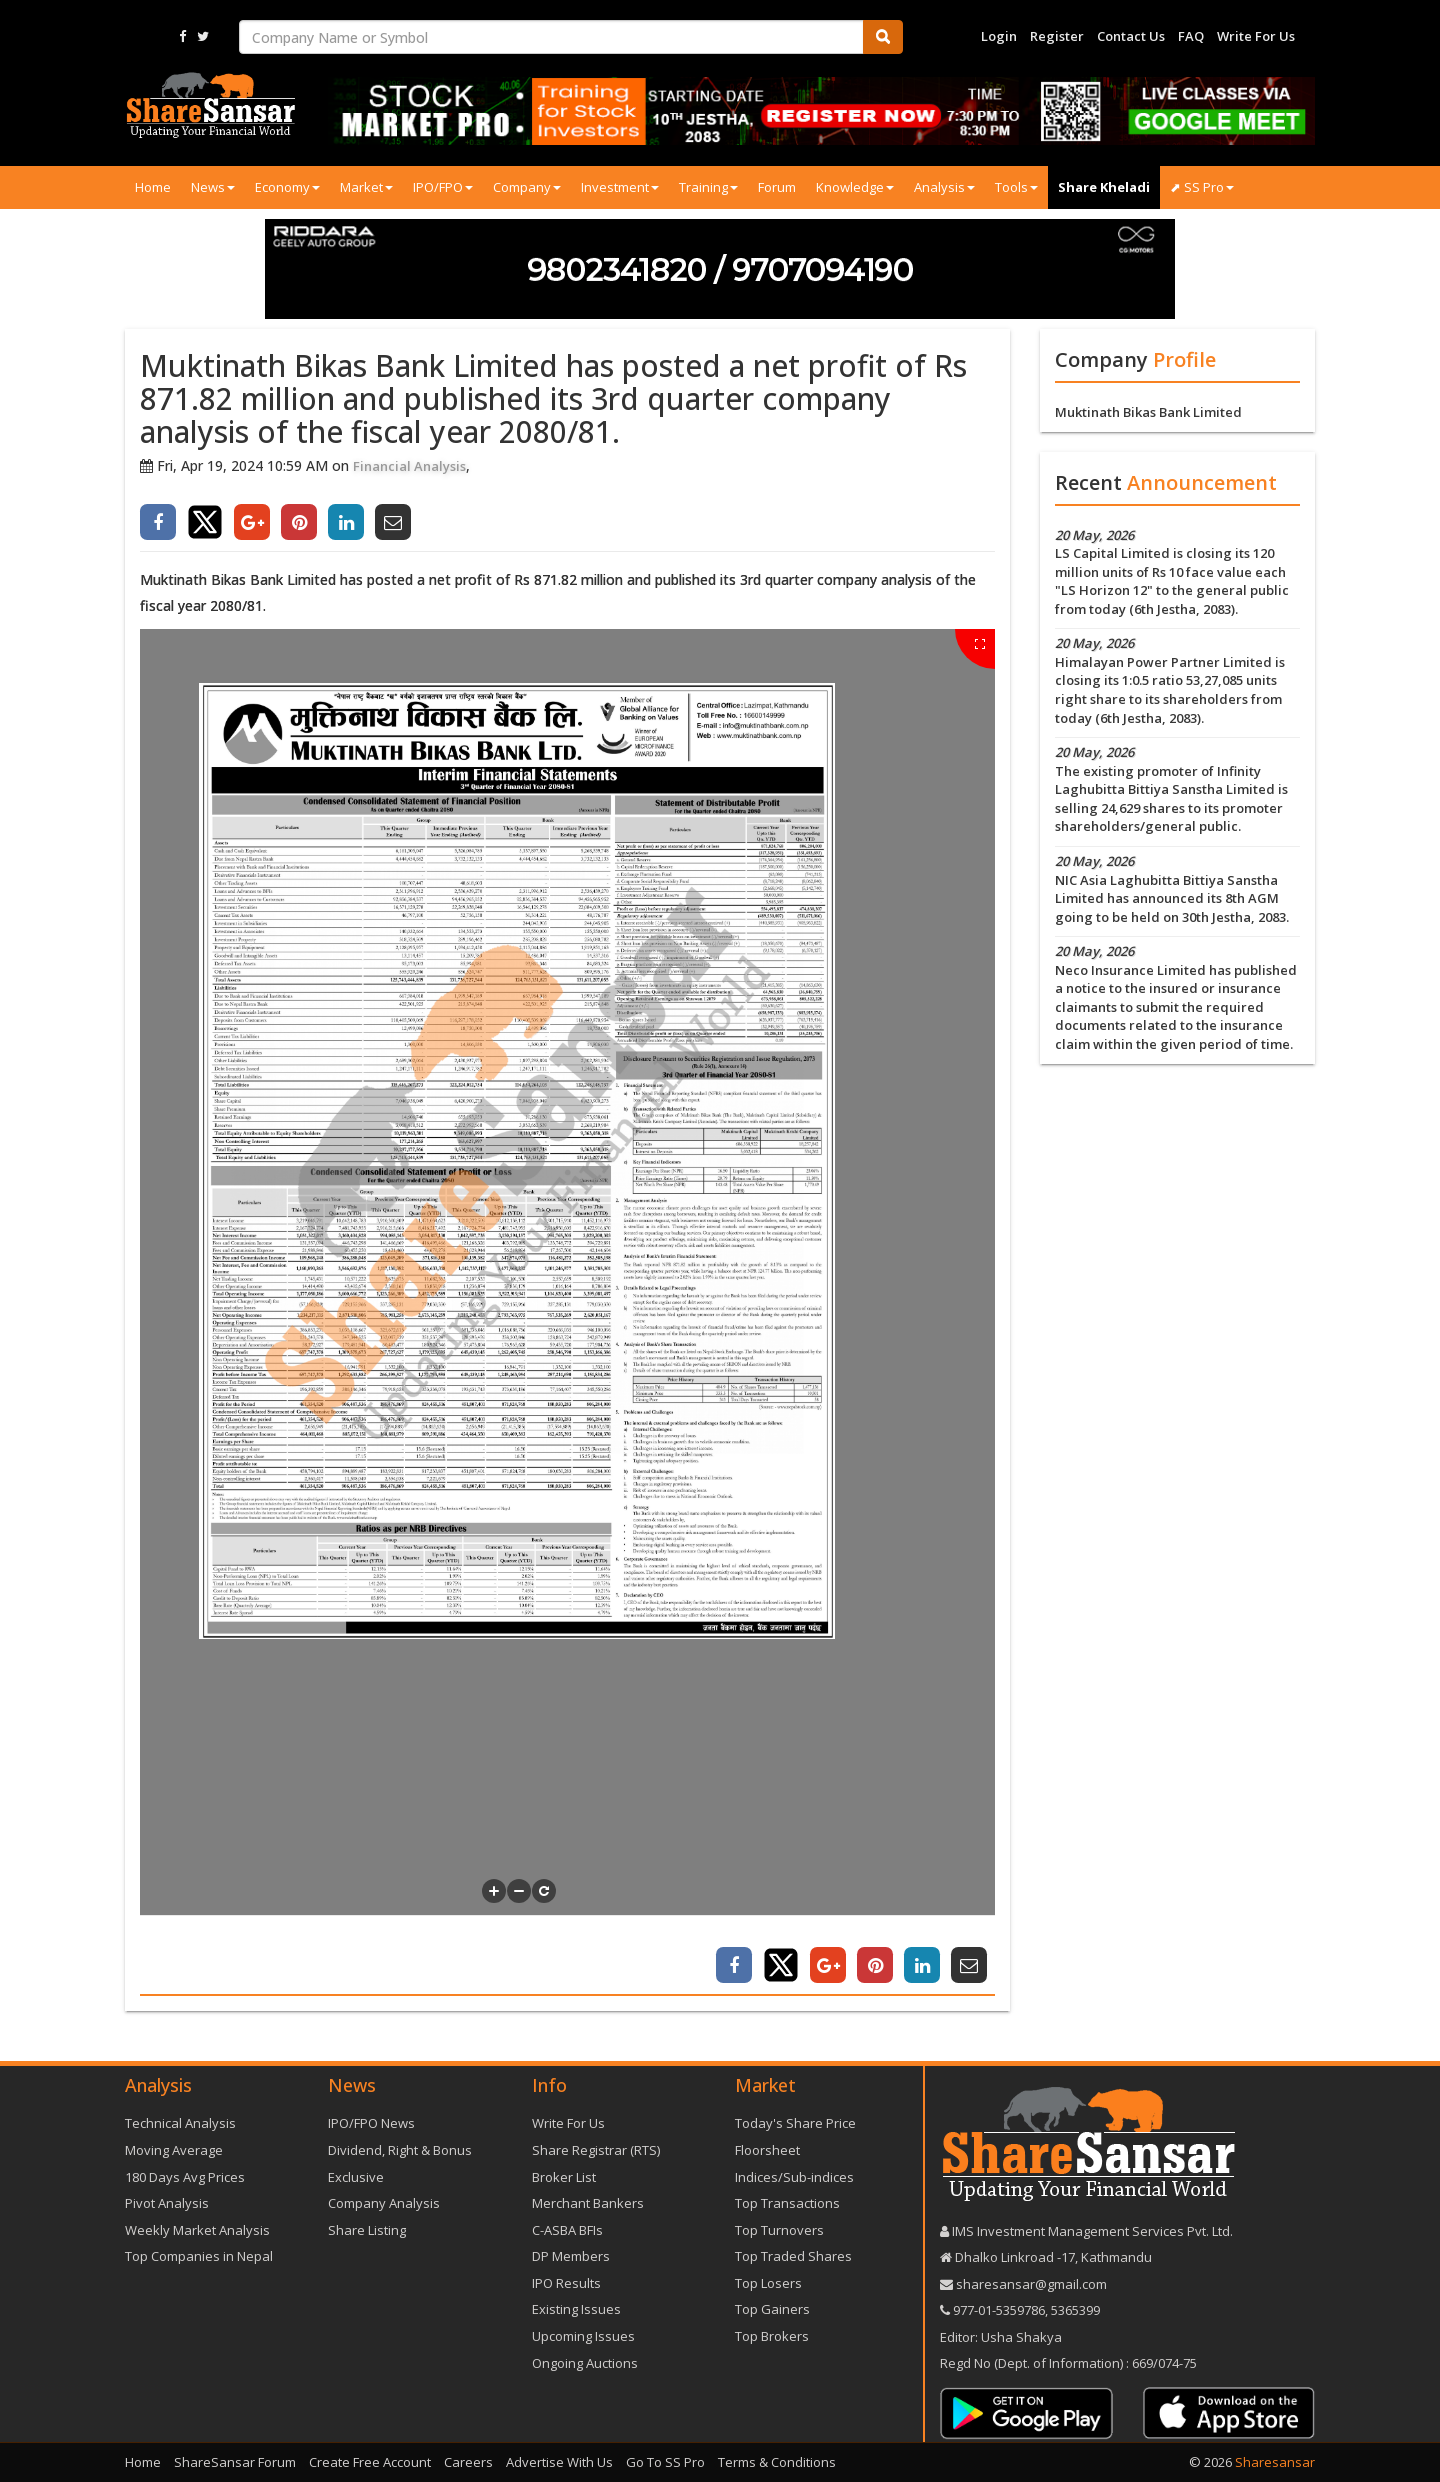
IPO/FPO (443, 187)
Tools (1016, 187)
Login (999, 36)
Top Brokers (772, 2336)
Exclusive (356, 2177)
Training (708, 187)
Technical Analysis (180, 2123)
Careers (468, 2462)
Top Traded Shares (793, 2256)
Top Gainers (772, 2309)
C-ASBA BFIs (567, 2230)
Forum (777, 187)
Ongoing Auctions (585, 2363)
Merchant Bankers (588, 2203)
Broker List (564, 2177)
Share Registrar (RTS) (596, 2150)
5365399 (1074, 2310)
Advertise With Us (559, 2462)
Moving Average (174, 2150)
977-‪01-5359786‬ (999, 2310)
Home (153, 187)
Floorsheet (767, 2150)
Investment (620, 187)
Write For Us (1256, 36)
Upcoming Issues (583, 2336)
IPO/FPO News (371, 2123)
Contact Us (1131, 36)
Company (527, 187)
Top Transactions (787, 2203)
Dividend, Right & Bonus (400, 2150)
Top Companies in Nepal (199, 2256)
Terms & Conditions (777, 2462)
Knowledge (855, 187)
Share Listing (367, 2230)
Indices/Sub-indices (794, 2177)
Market (366, 187)
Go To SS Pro (665, 2462)
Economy (287, 187)
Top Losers (768, 2283)
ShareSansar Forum (235, 2462)
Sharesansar (1275, 2462)
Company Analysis (384, 2203)
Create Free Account (370, 2462)
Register (1057, 36)
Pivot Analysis (167, 2203)
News (213, 187)
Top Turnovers (779, 2230)
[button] (494, 1891)
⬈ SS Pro (1202, 187)
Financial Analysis (409, 466)
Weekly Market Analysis (197, 2230)
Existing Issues (576, 2309)
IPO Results (566, 2283)
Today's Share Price (795, 2123)
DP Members (571, 2256)
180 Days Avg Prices (185, 2177)
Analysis (944, 187)
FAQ (1191, 36)
